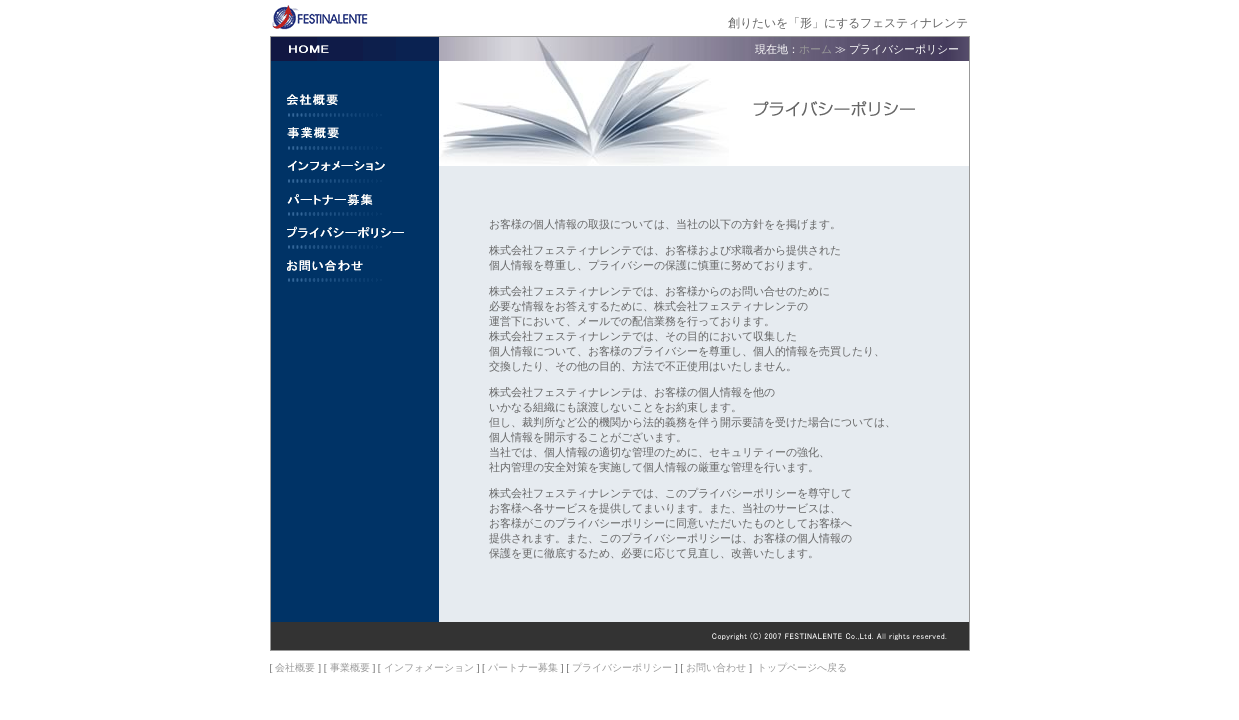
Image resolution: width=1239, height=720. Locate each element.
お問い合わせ (716, 667)
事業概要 (350, 667)
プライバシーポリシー (622, 667)
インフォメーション (429, 667)
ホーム (815, 49)
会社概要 (295, 667)
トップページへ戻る (802, 667)
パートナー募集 (523, 667)
